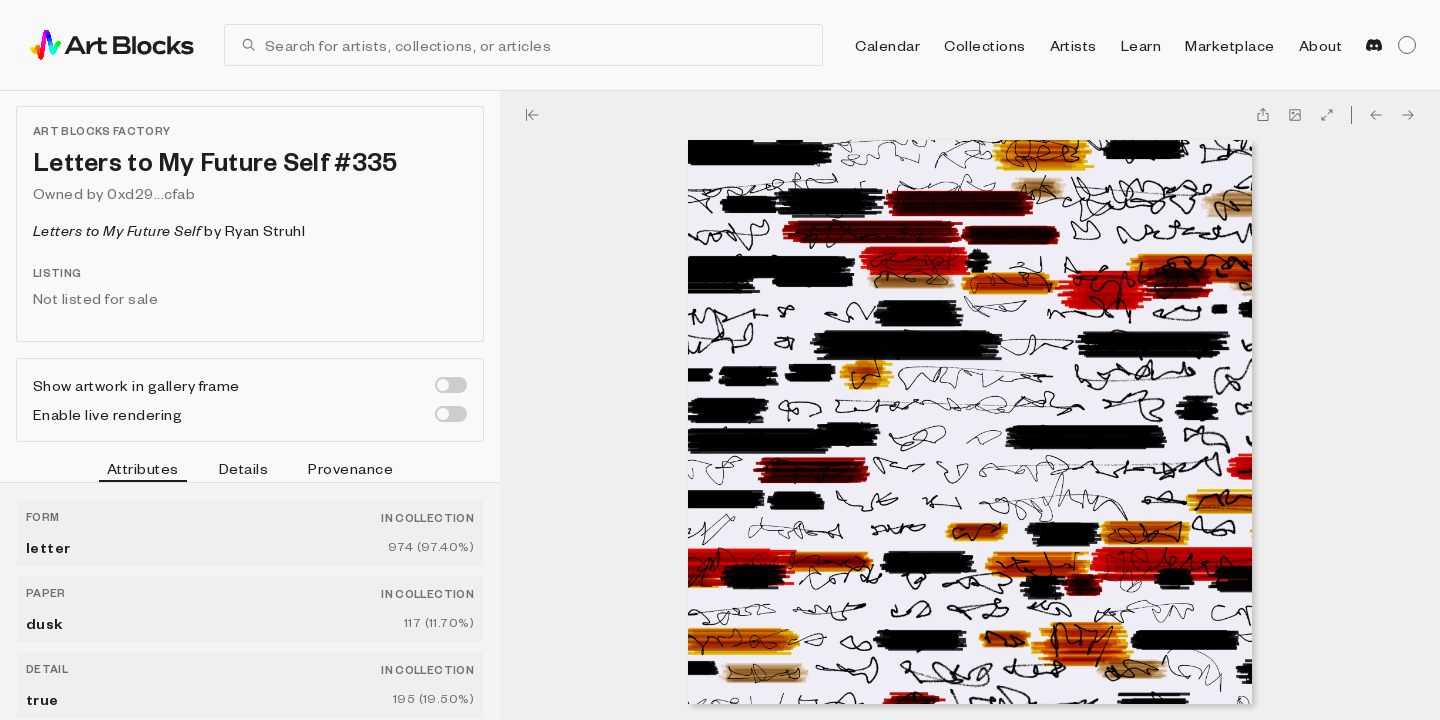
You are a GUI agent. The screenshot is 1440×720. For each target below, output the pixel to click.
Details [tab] (243, 468)
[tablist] (250, 471)
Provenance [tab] (350, 468)
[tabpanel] (250, 601)
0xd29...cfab (151, 193)
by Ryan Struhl (169, 230)
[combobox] (535, 45)
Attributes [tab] (143, 471)
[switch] (451, 385)
